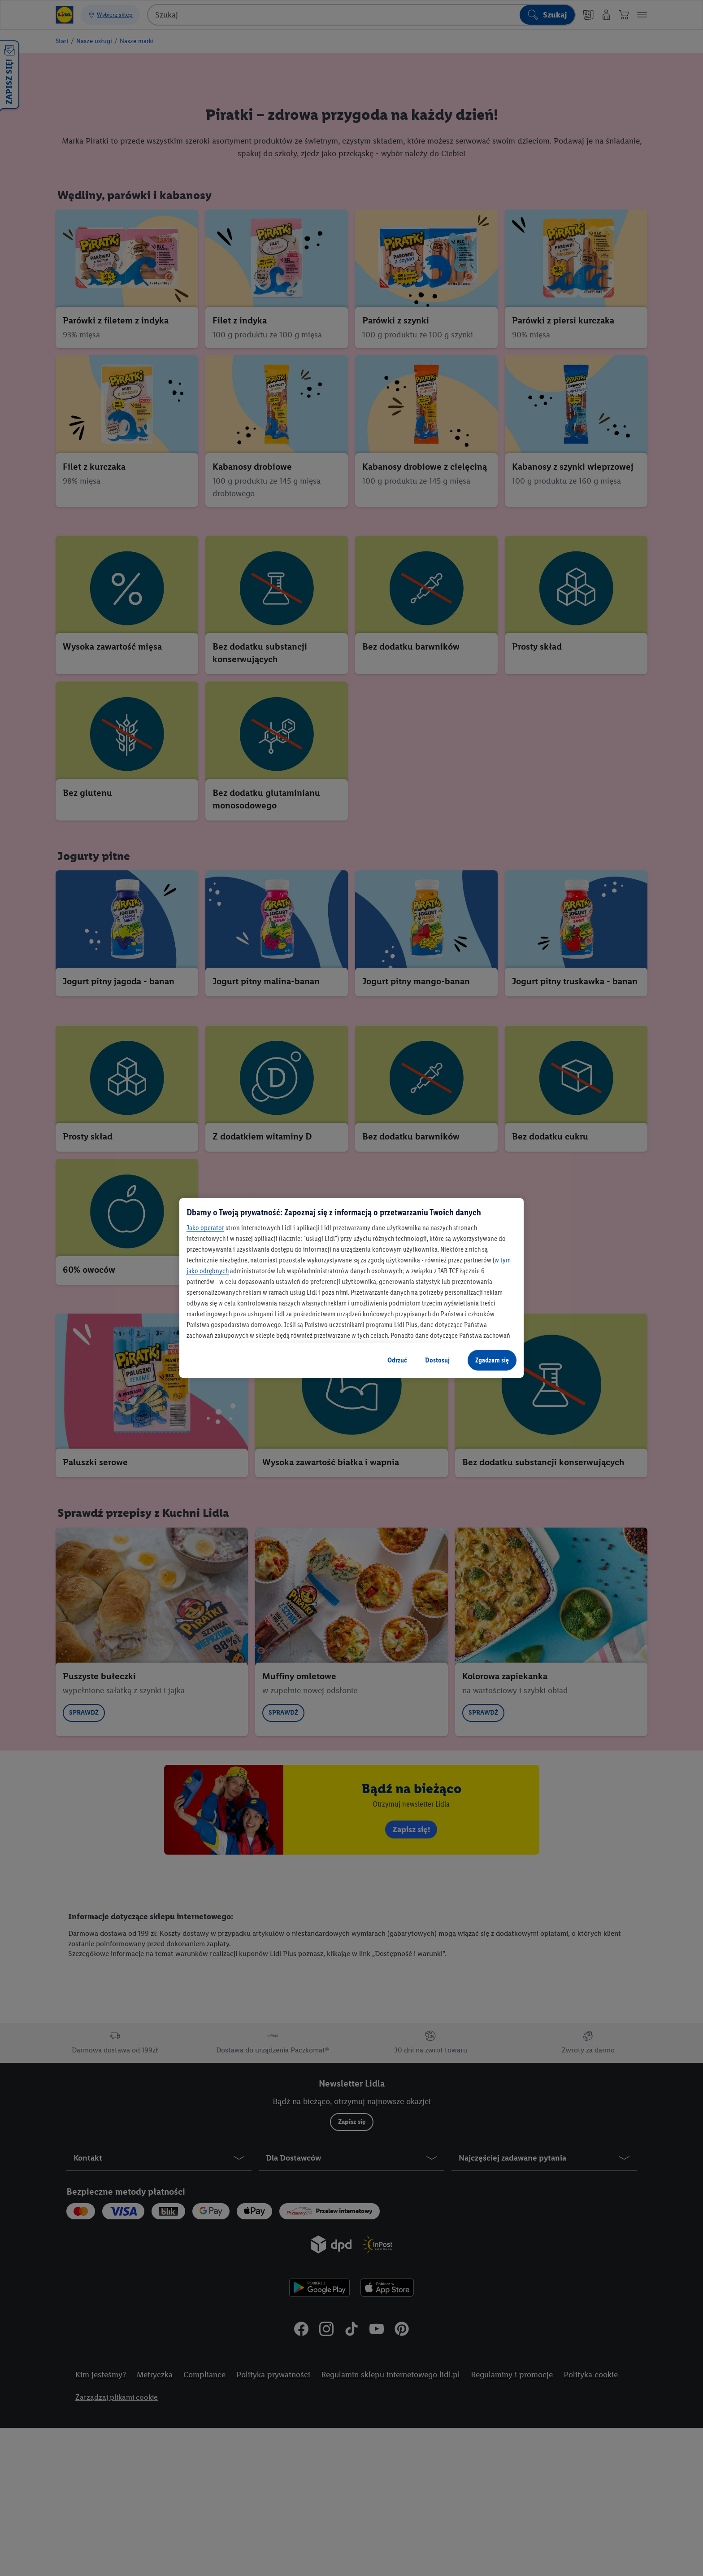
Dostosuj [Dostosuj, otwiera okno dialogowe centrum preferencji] (437, 1360)
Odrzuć (397, 1360)
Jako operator (205, 1227)
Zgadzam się (492, 1360)
